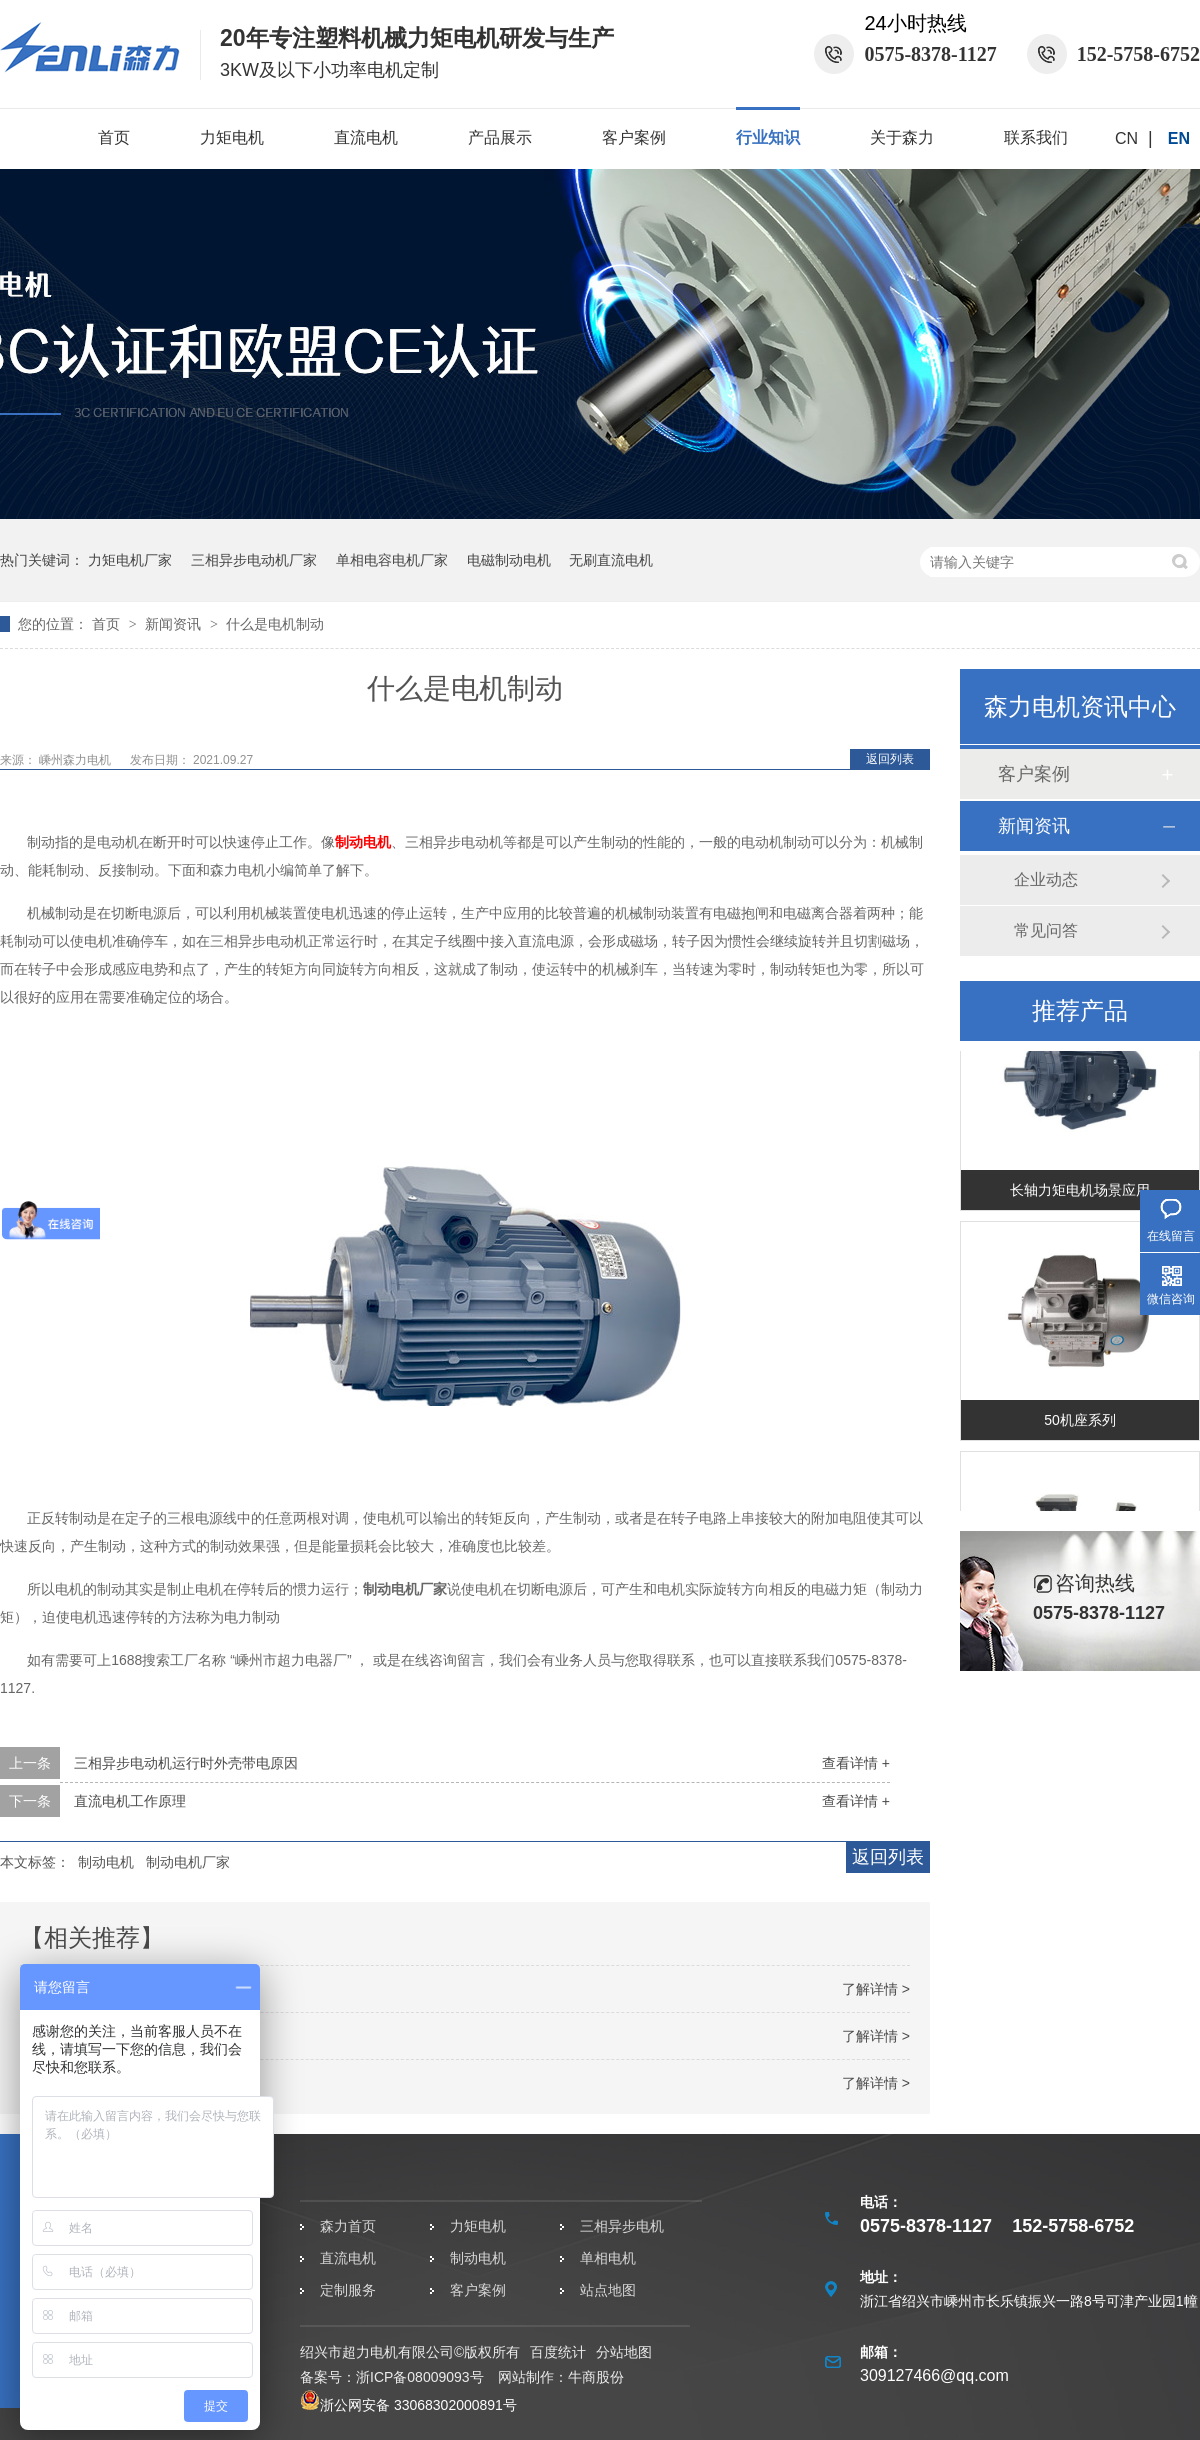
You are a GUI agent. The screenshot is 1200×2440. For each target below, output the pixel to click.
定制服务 (348, 2290)
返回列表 (890, 759)
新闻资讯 (175, 624)
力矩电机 (232, 137)
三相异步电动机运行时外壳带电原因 (186, 1763)
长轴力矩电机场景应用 (1080, 1193)
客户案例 (634, 137)
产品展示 (500, 137)
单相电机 (608, 2258)
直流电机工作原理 (130, 1801)
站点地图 (608, 2290)
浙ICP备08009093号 (420, 2377)
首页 (114, 137)
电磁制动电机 (509, 560)
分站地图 (624, 2352)
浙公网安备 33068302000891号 (408, 2405)
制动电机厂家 (188, 1862)
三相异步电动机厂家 (254, 560)
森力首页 (348, 2226)
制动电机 (363, 842)
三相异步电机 (622, 2226)
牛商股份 (596, 2377)
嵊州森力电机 (76, 760)
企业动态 (1046, 879)
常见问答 (1046, 930)
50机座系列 (1080, 1423)
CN (1126, 138)
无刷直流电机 (611, 560)
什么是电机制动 (275, 624)
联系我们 (1036, 137)
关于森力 (902, 137)
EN (1179, 138)
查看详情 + (856, 1763)
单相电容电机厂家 (392, 560)
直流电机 (366, 137)
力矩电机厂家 (130, 560)
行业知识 (768, 137)
